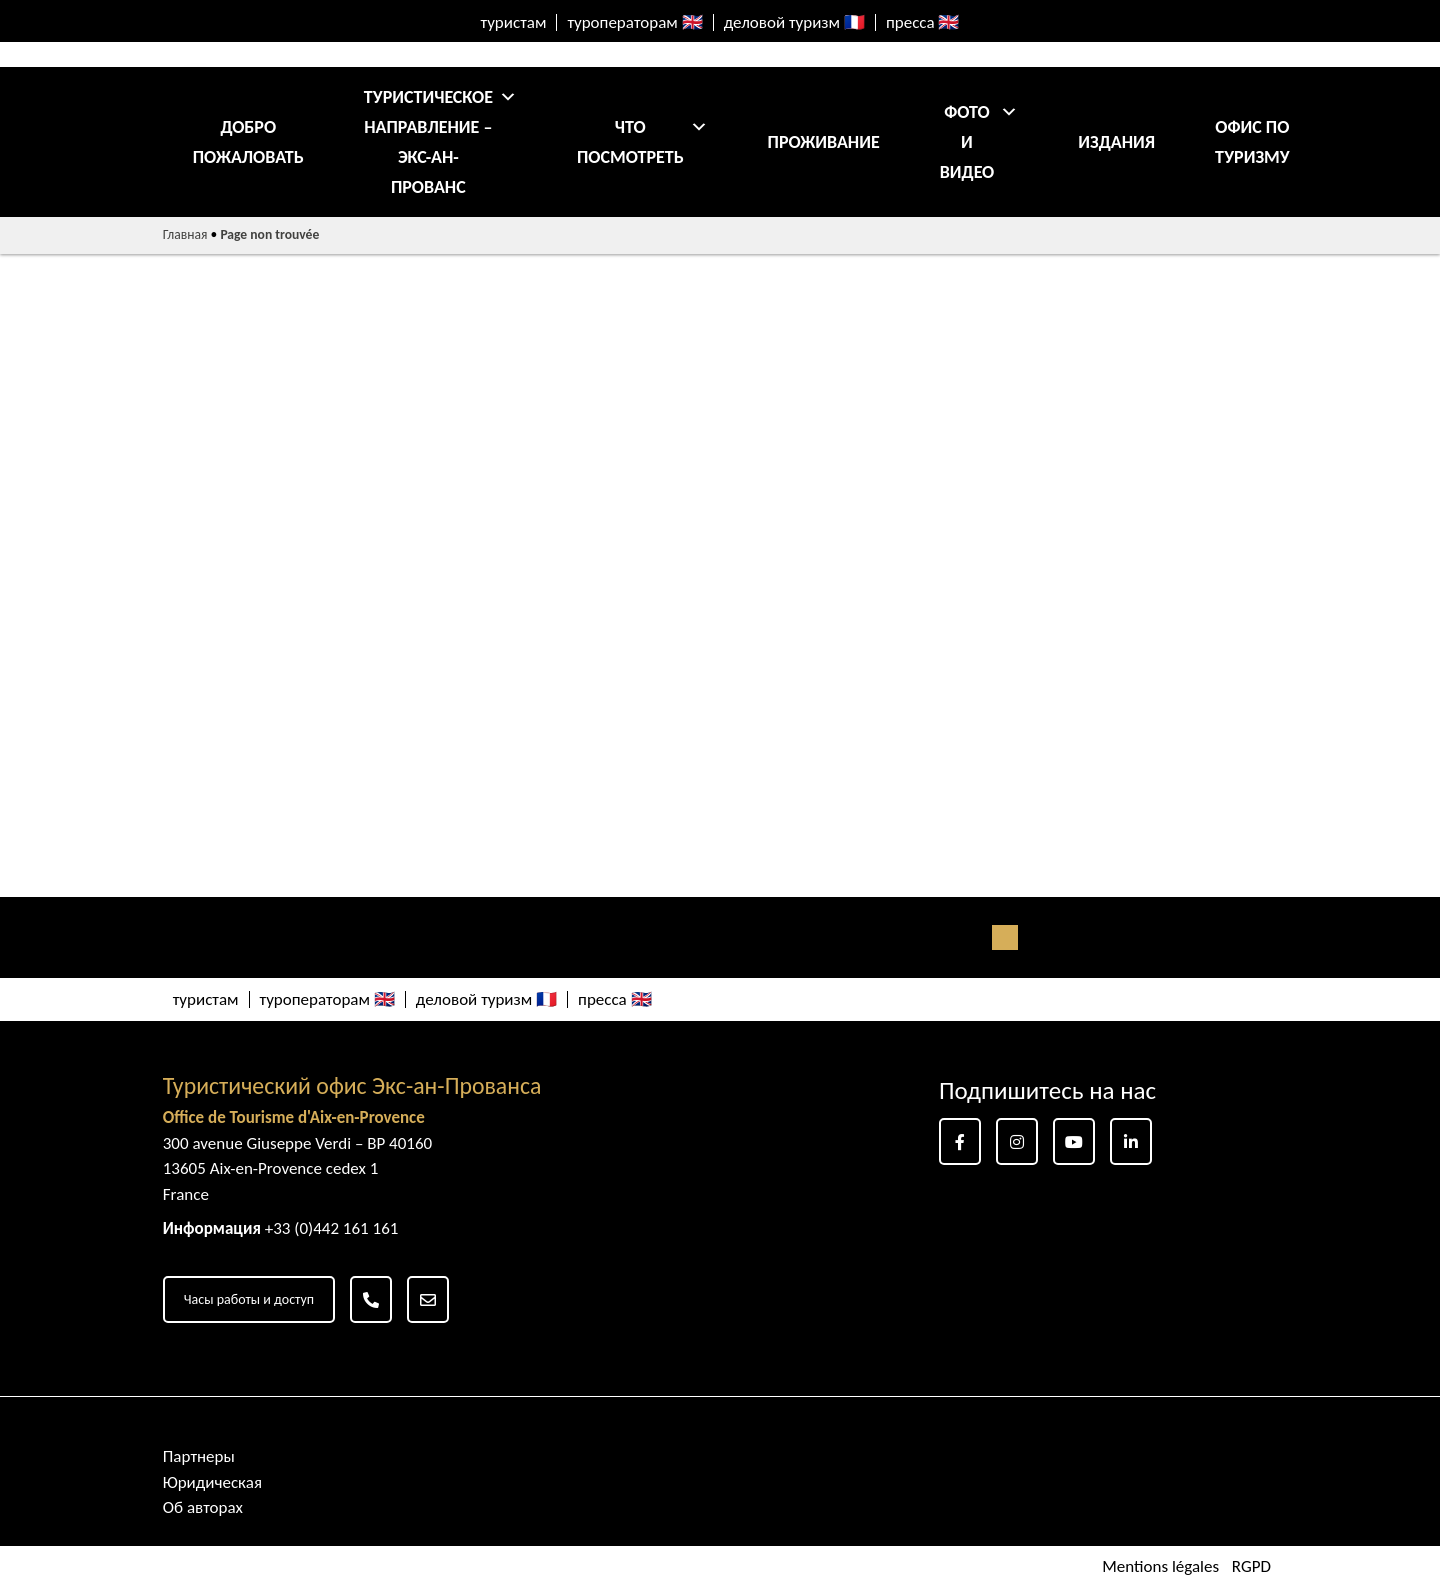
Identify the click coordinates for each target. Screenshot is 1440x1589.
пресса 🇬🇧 (923, 22)
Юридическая (212, 1482)
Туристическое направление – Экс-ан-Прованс (440, 142)
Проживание (824, 142)
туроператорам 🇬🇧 (634, 22)
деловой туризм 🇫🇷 (794, 22)
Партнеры (199, 1456)
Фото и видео (979, 142)
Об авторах (203, 1507)
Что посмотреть (642, 142)
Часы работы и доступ (249, 1299)
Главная (185, 234)
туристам (514, 22)
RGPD (1251, 1567)
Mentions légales (1160, 1567)
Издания (1116, 142)
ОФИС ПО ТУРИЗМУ (1252, 142)
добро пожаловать (248, 142)
